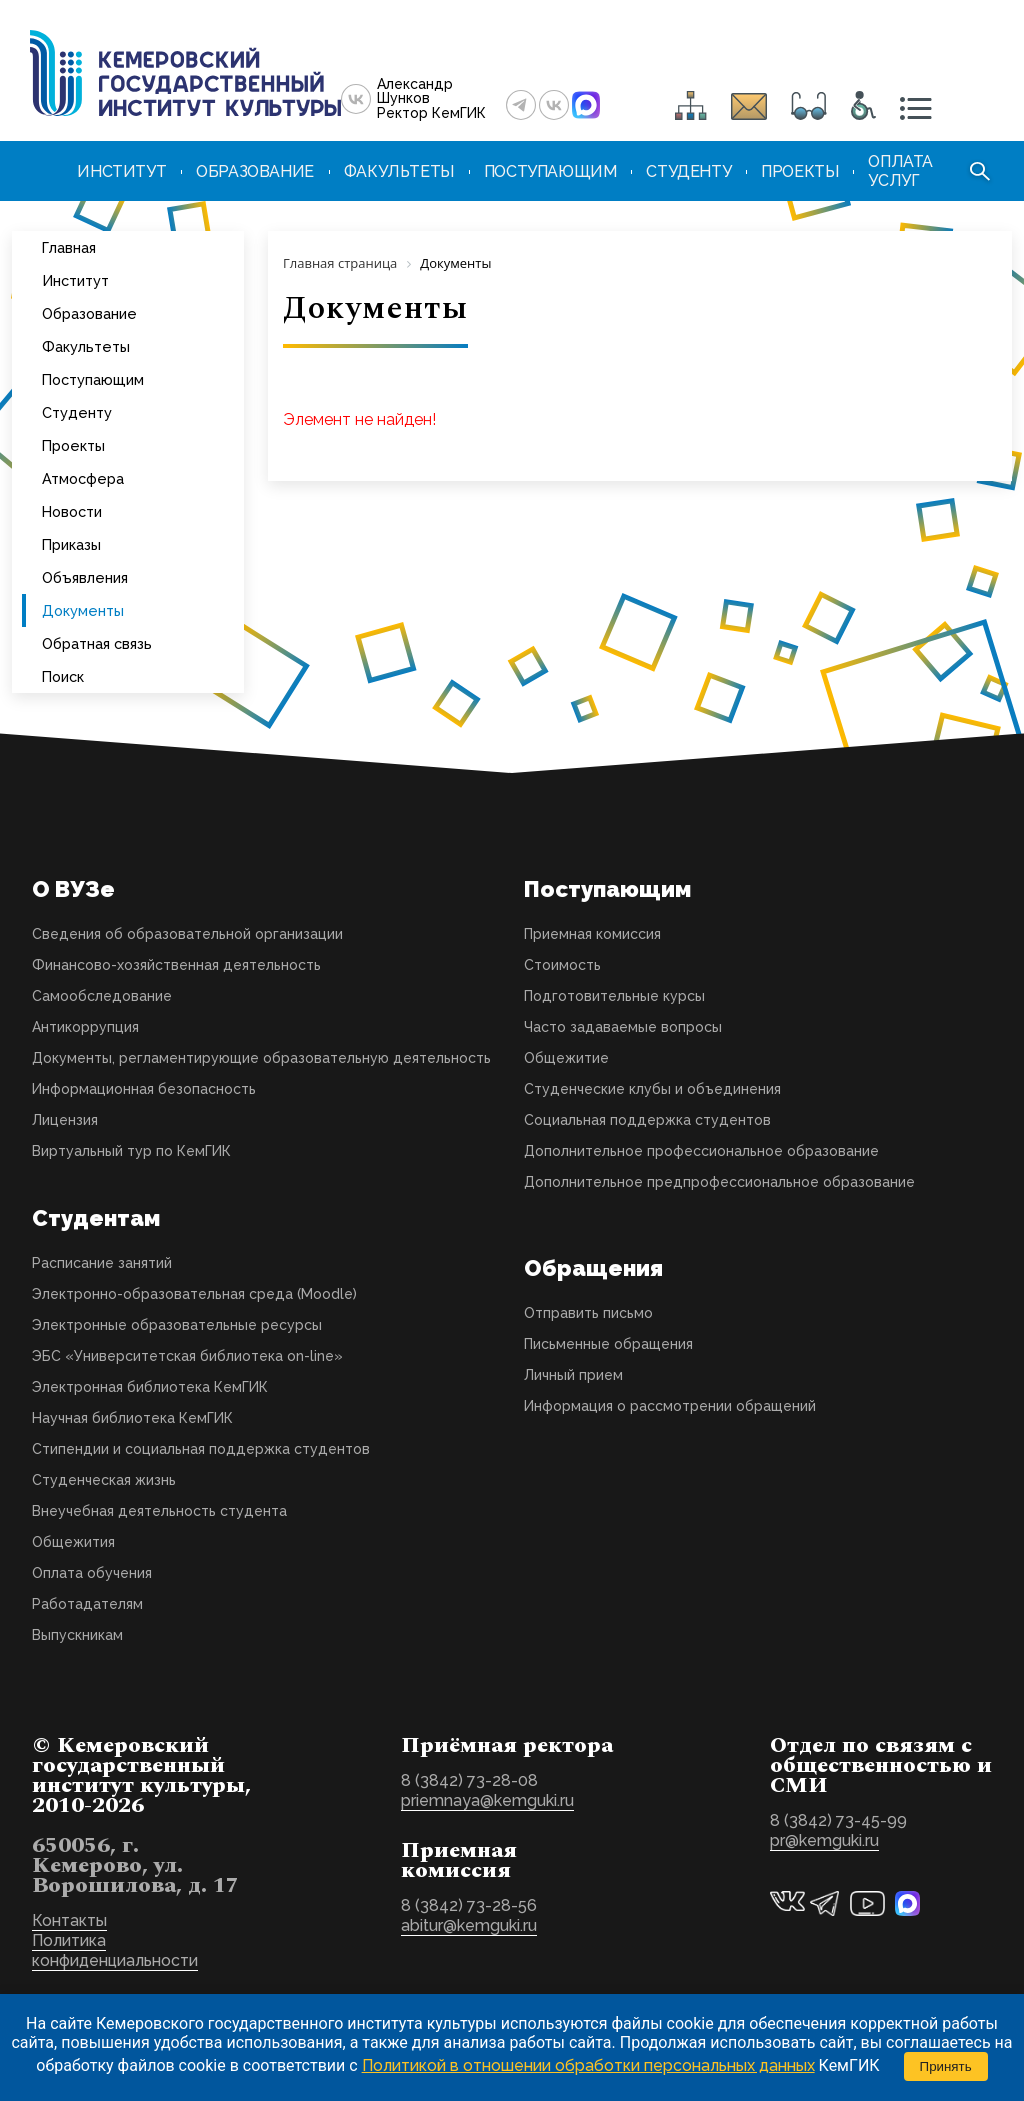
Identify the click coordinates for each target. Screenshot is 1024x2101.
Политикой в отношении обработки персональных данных (588, 2065)
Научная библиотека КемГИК (132, 1418)
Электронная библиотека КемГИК (150, 1387)
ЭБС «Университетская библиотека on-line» (187, 1356)
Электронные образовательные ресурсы (177, 1325)
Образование (89, 313)
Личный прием (573, 1375)
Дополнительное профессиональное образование (701, 1151)
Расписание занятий (102, 1263)
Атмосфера (83, 478)
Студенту (77, 412)
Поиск (63, 676)
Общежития (73, 1542)
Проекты (73, 445)
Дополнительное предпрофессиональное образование (719, 1182)
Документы (83, 610)
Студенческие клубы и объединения (652, 1089)
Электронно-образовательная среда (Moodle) (194, 1294)
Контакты (69, 1920)
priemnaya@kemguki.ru (487, 1800)
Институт (75, 280)
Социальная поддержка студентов (647, 1120)
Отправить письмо (588, 1313)
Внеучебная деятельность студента (159, 1511)
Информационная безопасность (144, 1089)
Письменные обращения (608, 1344)
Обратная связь (97, 643)
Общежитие (566, 1058)
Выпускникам (77, 1635)
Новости (72, 511)
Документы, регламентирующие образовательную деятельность (261, 1058)
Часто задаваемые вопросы (623, 1027)
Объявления (85, 577)
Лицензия (65, 1120)
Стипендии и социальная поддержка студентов (201, 1449)
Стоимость (562, 965)
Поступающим (93, 379)
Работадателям (87, 1604)
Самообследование (102, 996)
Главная (69, 247)
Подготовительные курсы (614, 996)
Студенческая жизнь (104, 1480)
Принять (946, 2066)
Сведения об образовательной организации (187, 934)
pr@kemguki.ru (824, 1840)
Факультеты (86, 346)
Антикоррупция (85, 1027)
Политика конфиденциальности (115, 1950)
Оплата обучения (92, 1573)
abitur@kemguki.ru (469, 1925)
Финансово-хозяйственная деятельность (176, 965)
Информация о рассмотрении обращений (670, 1406)
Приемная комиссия (592, 934)
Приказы (71, 544)
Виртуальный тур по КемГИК (131, 1151)
